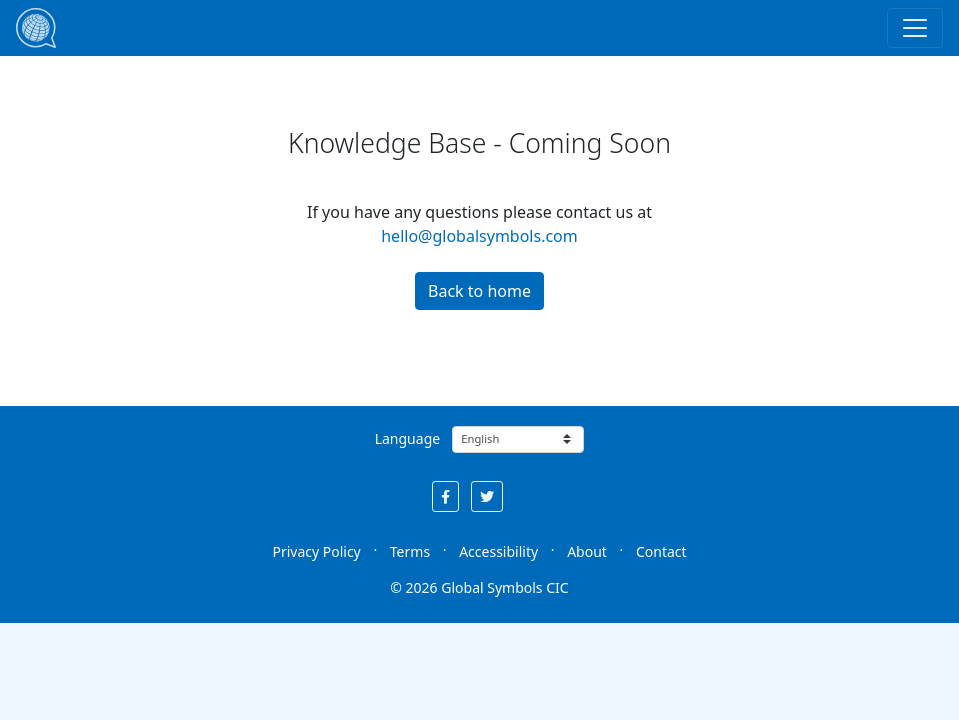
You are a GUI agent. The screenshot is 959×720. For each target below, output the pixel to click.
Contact (661, 551)
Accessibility (498, 551)
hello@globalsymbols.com (479, 236)
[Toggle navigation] (915, 28)
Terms (410, 551)
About (587, 551)
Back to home (479, 291)
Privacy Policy (316, 551)
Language (407, 438)
